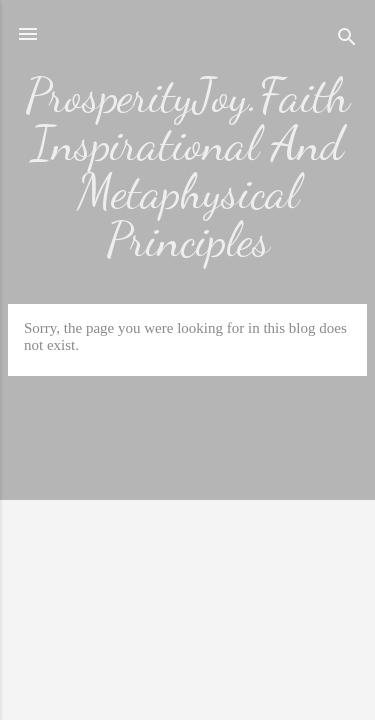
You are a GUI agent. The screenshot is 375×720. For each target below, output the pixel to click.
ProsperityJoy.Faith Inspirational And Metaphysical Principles (187, 167)
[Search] (347, 40)
